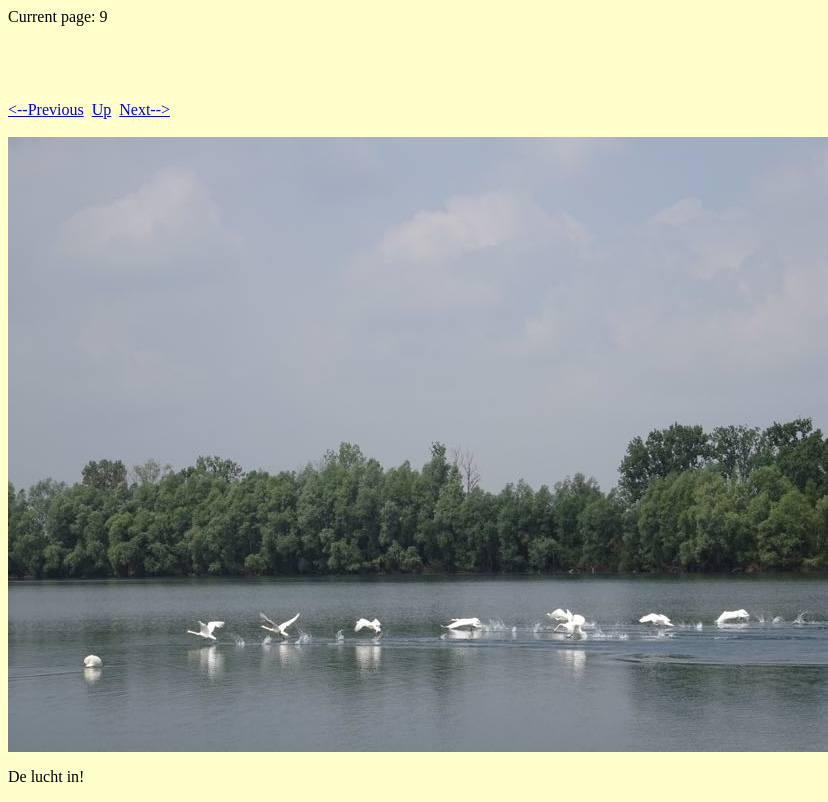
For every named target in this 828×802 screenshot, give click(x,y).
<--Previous (46, 109)
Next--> (144, 109)
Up (102, 109)
